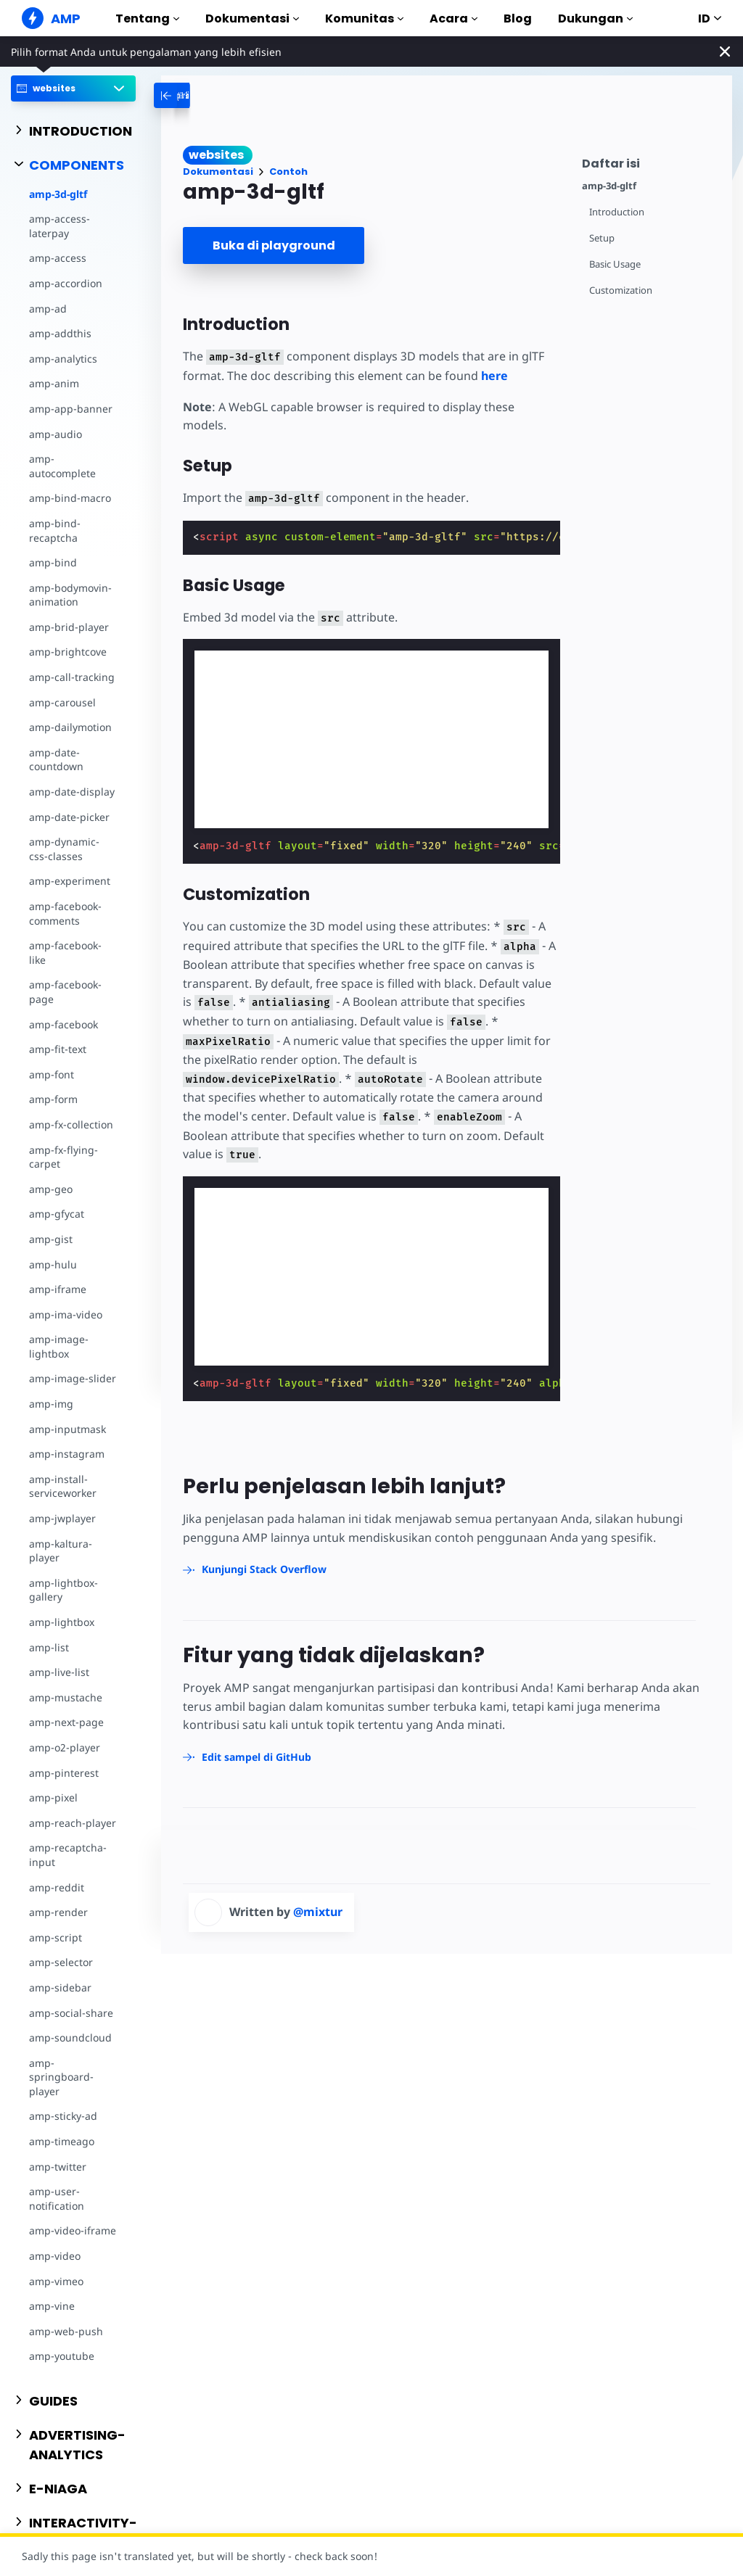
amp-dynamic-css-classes (64, 849)
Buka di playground (274, 245)
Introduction (616, 212)
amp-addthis (60, 333)
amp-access (57, 258)
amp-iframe (57, 1289)
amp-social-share (71, 2013)
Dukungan (595, 18)
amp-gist (51, 1239)
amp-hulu (53, 1264)
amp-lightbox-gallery (63, 1590)
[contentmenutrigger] (650, 161)
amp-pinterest (64, 1773)
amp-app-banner (70, 409)
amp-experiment (69, 881)
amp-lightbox (61, 1622)
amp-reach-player (72, 1823)
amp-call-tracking (72, 677)
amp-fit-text (57, 1049)
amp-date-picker (69, 817)
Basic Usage (615, 264)
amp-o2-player (64, 1747)
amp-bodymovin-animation (70, 595)
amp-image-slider (72, 1378)
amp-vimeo (56, 2281)
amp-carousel (62, 702)
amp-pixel (53, 1797)
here (494, 376)
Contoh (288, 171)
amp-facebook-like (65, 952)
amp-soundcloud (70, 2037)
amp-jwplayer (62, 1518)
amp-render (58, 1912)
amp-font (51, 1074)
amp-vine (52, 2306)
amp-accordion (65, 283)
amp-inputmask (67, 1429)
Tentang (147, 18)
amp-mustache (65, 1697)
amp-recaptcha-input (68, 1855)
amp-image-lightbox (59, 1346)
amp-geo (51, 1189)
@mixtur (317, 1912)
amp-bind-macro (70, 498)
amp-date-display (72, 791)
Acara (453, 18)
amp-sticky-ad (63, 2116)
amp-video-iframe (72, 2230)
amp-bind (53, 562)
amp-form (53, 1099)
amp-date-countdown (56, 760)
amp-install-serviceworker (63, 1486)
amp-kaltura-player (60, 1551)
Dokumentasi (252, 18)
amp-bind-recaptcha (55, 530)
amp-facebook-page (65, 992)
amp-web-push (66, 2331)
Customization (620, 290)
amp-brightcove (68, 652)
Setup (602, 238)
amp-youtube (61, 2356)
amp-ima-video (65, 1314)
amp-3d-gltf (58, 194)
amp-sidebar (60, 1987)
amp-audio (55, 434)
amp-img (51, 1404)
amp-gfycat (56, 1214)
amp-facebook (63, 1024)
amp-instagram (66, 1454)
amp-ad (48, 308)
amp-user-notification (56, 2198)
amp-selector (61, 1962)
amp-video (55, 2256)
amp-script (55, 1937)
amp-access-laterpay (59, 226)
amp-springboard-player (61, 2077)
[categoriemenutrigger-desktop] (210, 95)
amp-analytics (63, 359)
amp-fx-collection (71, 1124)
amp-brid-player (69, 627)
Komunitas (364, 18)
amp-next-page (66, 1722)
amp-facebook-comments (65, 913)
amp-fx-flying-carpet (63, 1157)
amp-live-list (59, 1672)
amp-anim (54, 383)
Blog (518, 18)
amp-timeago (61, 2141)
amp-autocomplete (62, 466)
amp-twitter (57, 2167)
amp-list (49, 1647)
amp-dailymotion (70, 727)
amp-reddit (56, 1887)
